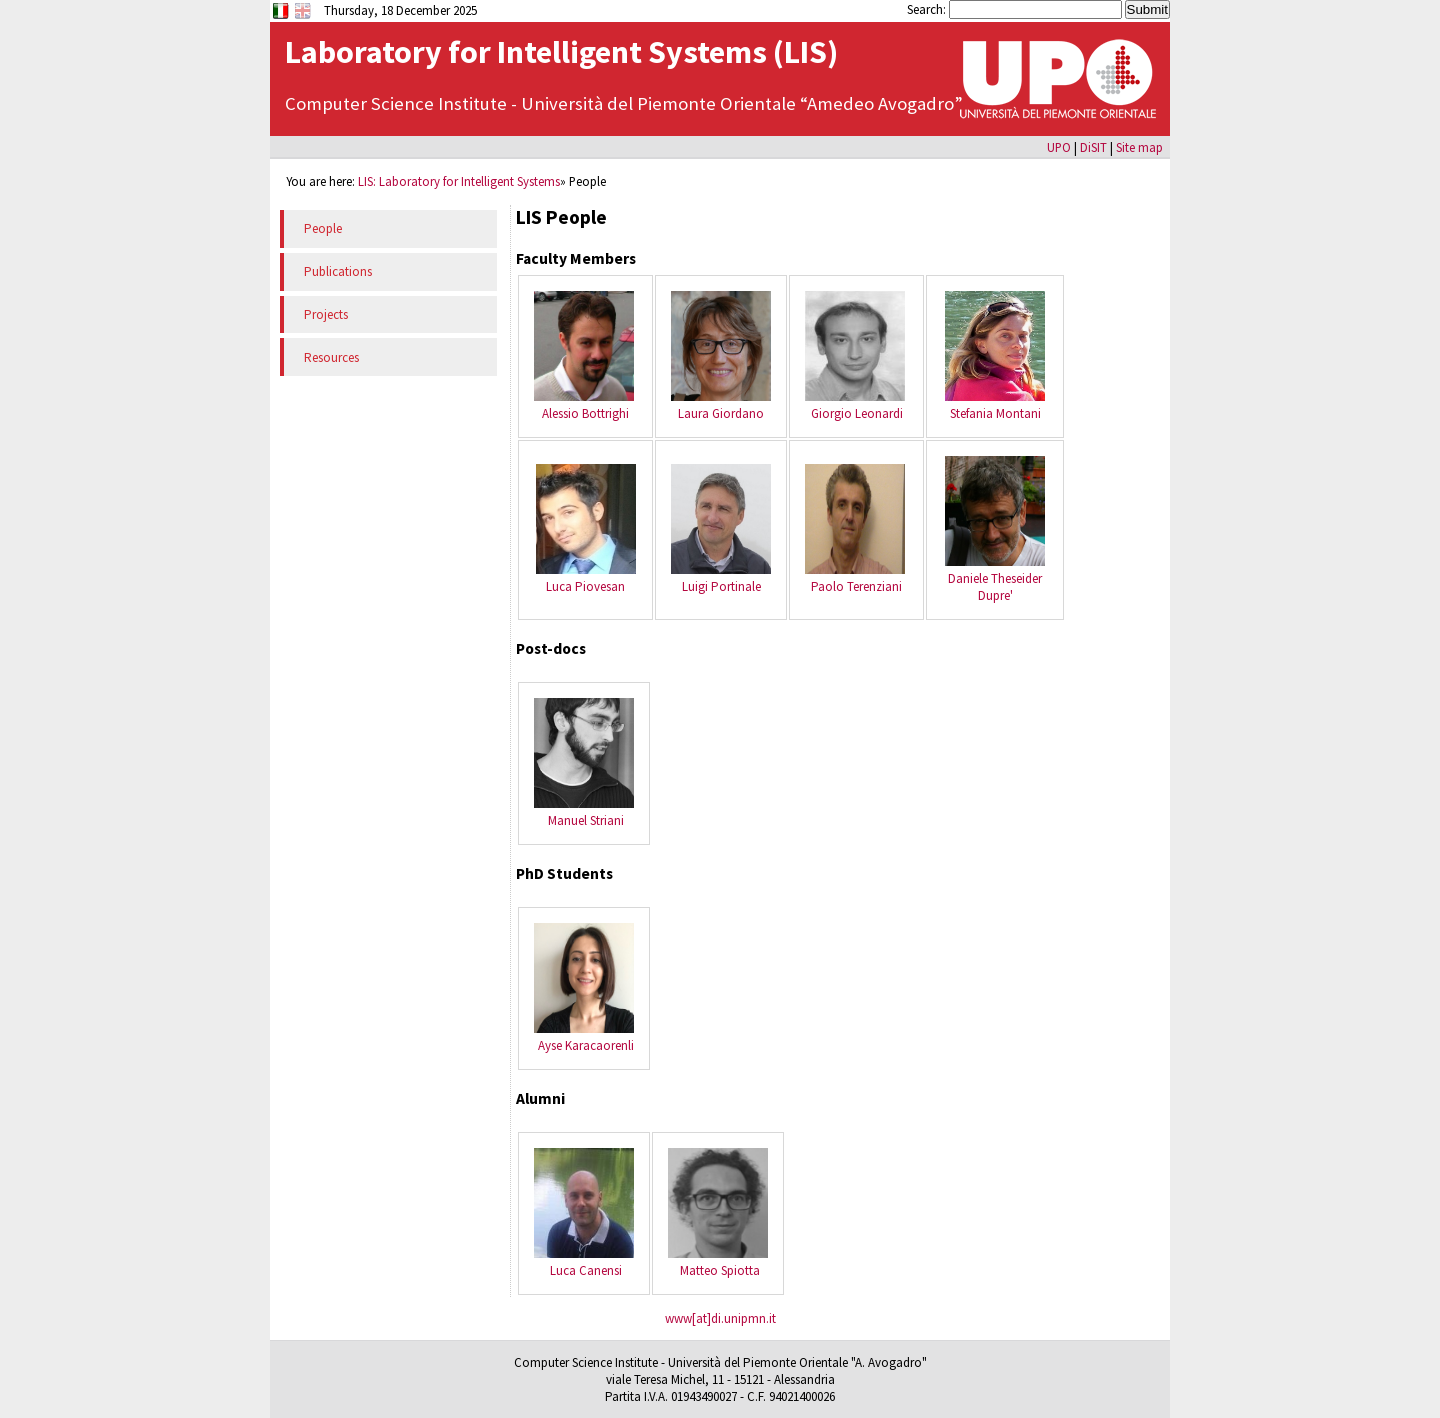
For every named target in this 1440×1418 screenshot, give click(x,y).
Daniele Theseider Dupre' (995, 587)
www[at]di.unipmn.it (720, 1318)
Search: (928, 9)
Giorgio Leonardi (857, 413)
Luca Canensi (586, 1270)
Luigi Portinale (721, 586)
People (323, 228)
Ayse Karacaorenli (586, 1045)
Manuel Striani (586, 820)
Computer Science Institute (398, 103)
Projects (326, 314)
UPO (1059, 147)
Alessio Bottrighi (585, 413)
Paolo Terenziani (856, 586)
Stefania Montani (995, 413)
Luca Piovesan (585, 586)
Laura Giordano (721, 413)
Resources (331, 357)
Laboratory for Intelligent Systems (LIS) (561, 52)
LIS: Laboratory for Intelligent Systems (459, 181)
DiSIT (1093, 147)
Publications (338, 271)
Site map (1139, 147)
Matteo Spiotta (720, 1270)
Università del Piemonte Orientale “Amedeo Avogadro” (742, 103)
